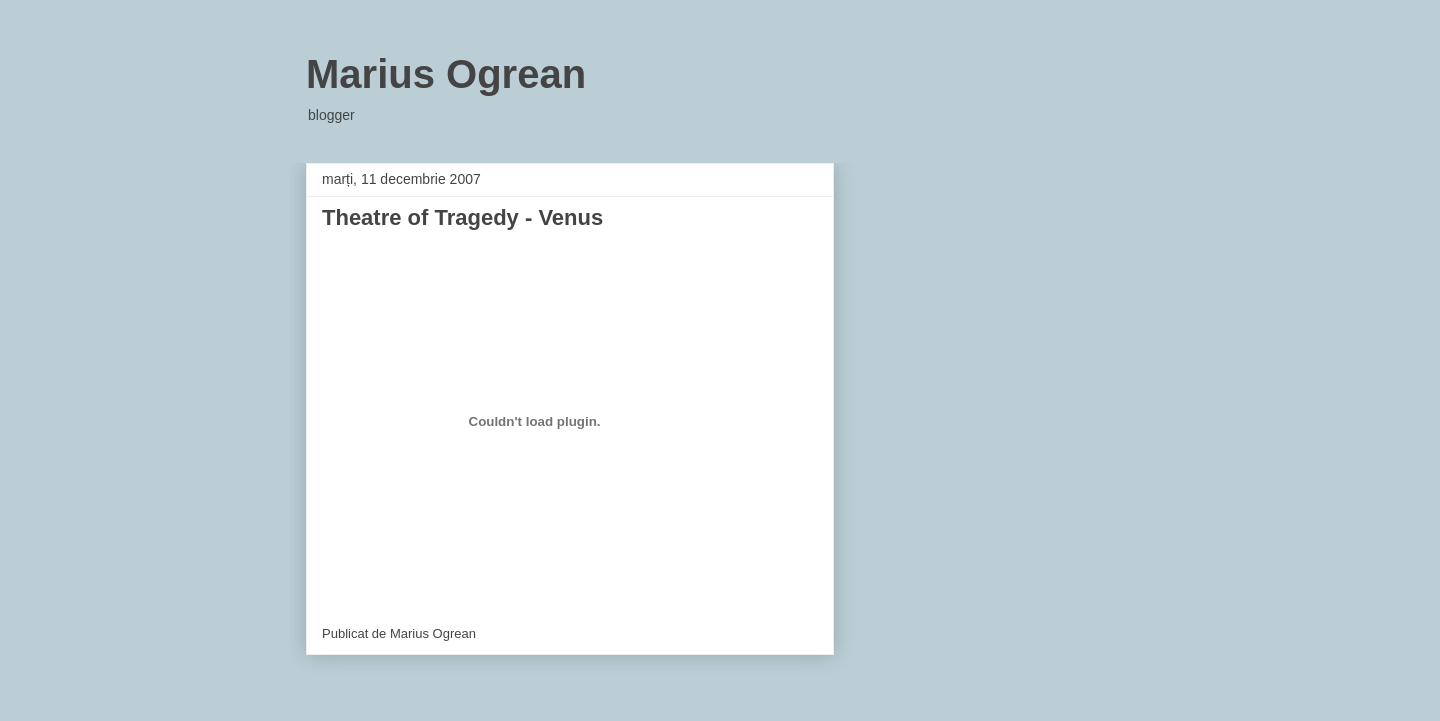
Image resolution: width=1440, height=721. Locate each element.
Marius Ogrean (446, 74)
